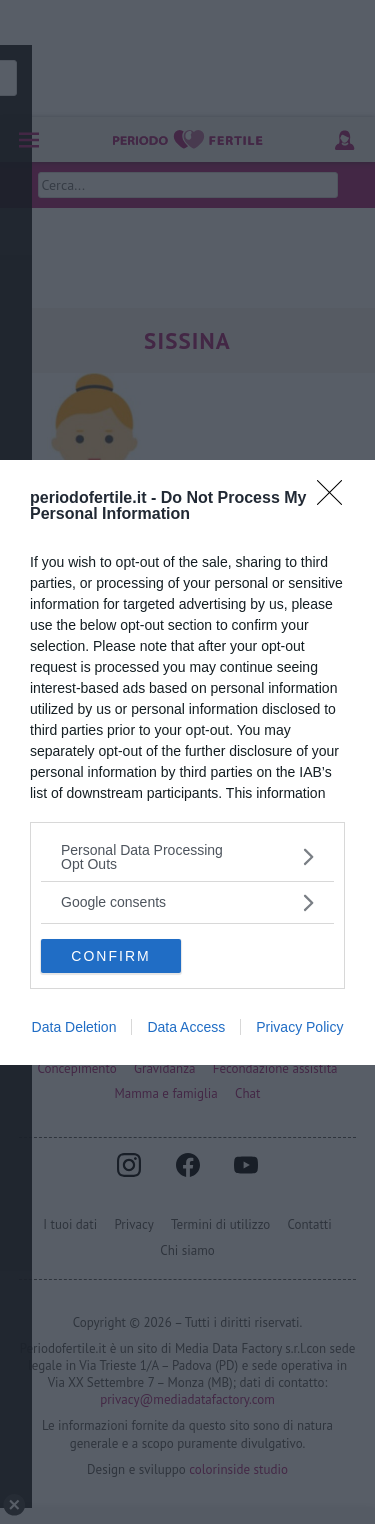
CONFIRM (110, 956)
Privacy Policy (299, 1027)
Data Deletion (74, 1027)
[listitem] (187, 857)
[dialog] (187, 762)
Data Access (186, 1027)
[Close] (336, 499)
